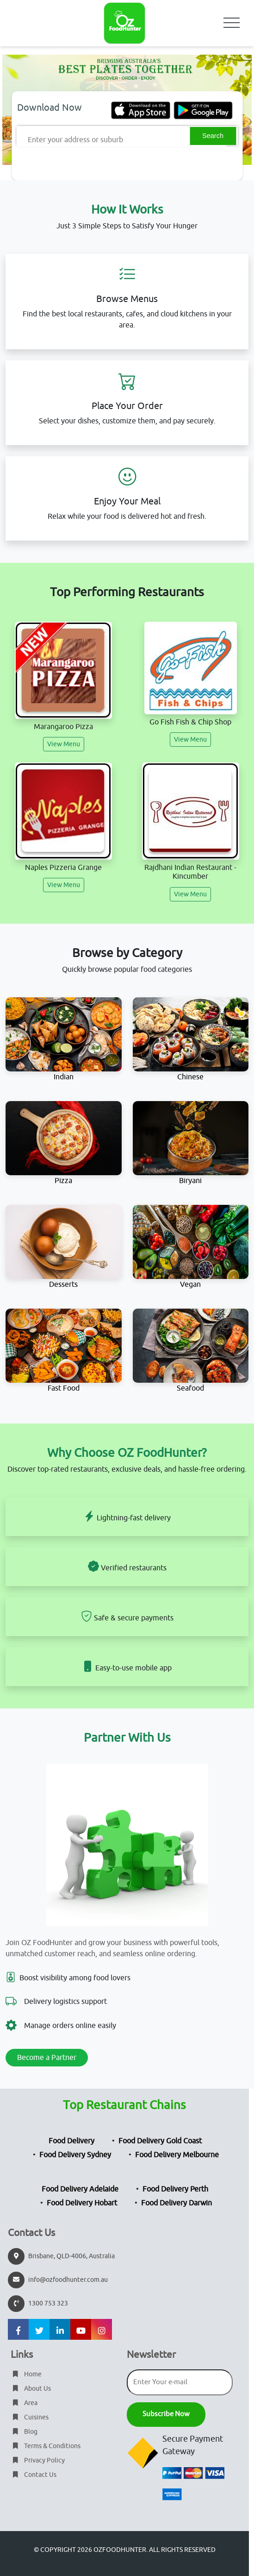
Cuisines (30, 2417)
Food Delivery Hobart (82, 2203)
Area (24, 2403)
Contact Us (33, 2475)
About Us (31, 2389)
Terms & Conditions (46, 2446)
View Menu (63, 744)
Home (26, 2374)
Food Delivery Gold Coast (160, 2141)
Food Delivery (71, 2141)
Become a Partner (46, 2057)
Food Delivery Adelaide (80, 2189)
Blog (24, 2432)
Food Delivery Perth (175, 2189)
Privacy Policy (38, 2460)
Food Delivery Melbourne (177, 2155)
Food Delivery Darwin (176, 2203)
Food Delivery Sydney (75, 2155)
